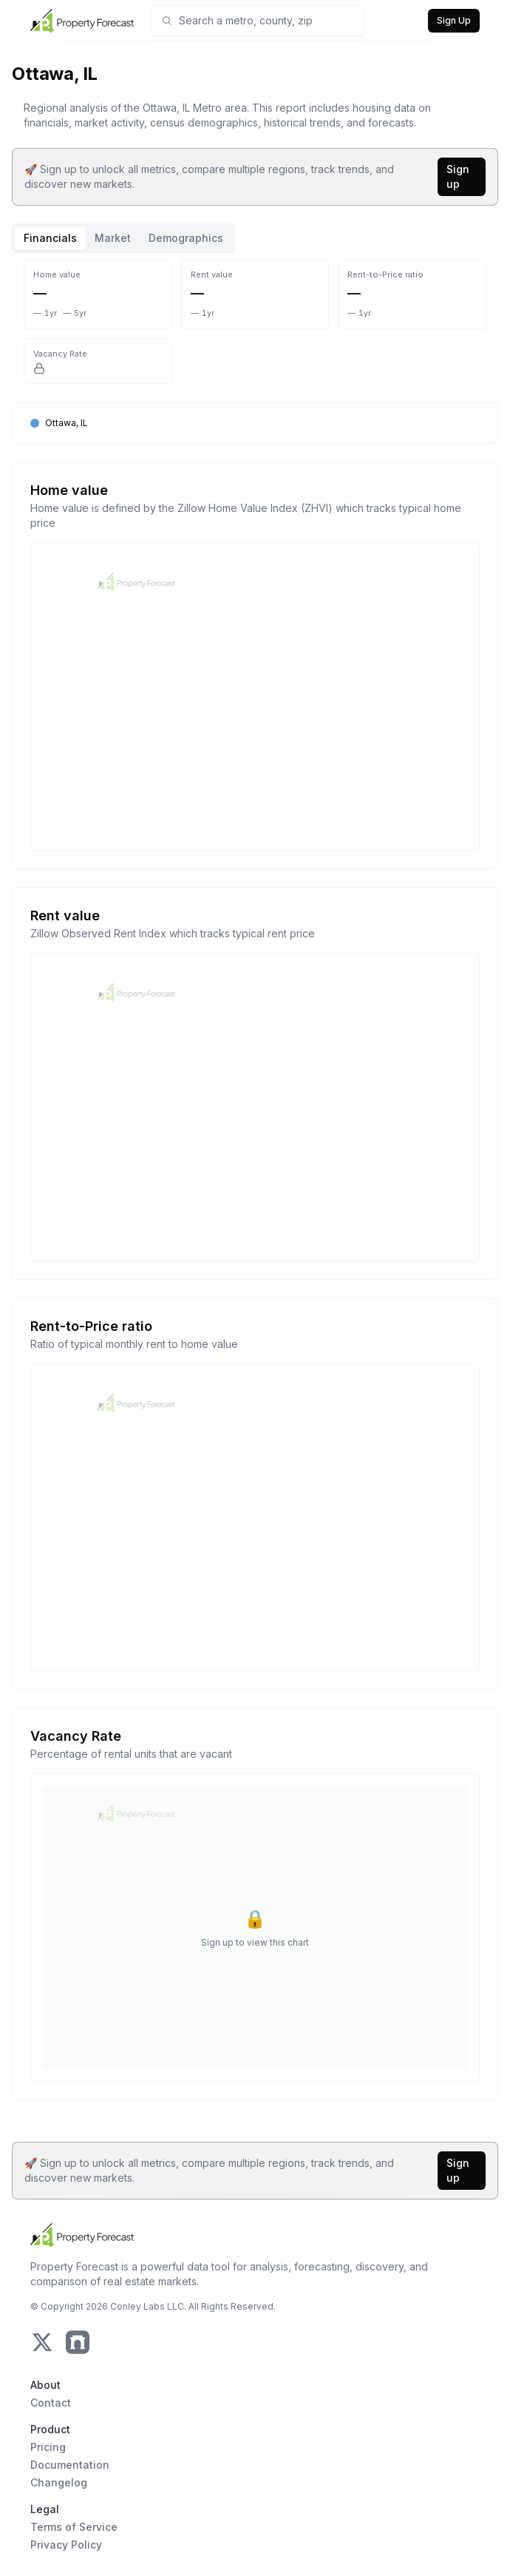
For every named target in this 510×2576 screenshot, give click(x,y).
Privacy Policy (66, 2544)
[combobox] (267, 21)
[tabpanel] (255, 1188)
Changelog (58, 2482)
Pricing (48, 2447)
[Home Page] (82, 21)
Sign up (457, 176)
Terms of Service (74, 2527)
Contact (50, 2402)
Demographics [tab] (186, 238)
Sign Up (454, 20)
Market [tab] (113, 238)
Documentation (69, 2464)
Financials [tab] (50, 238)
